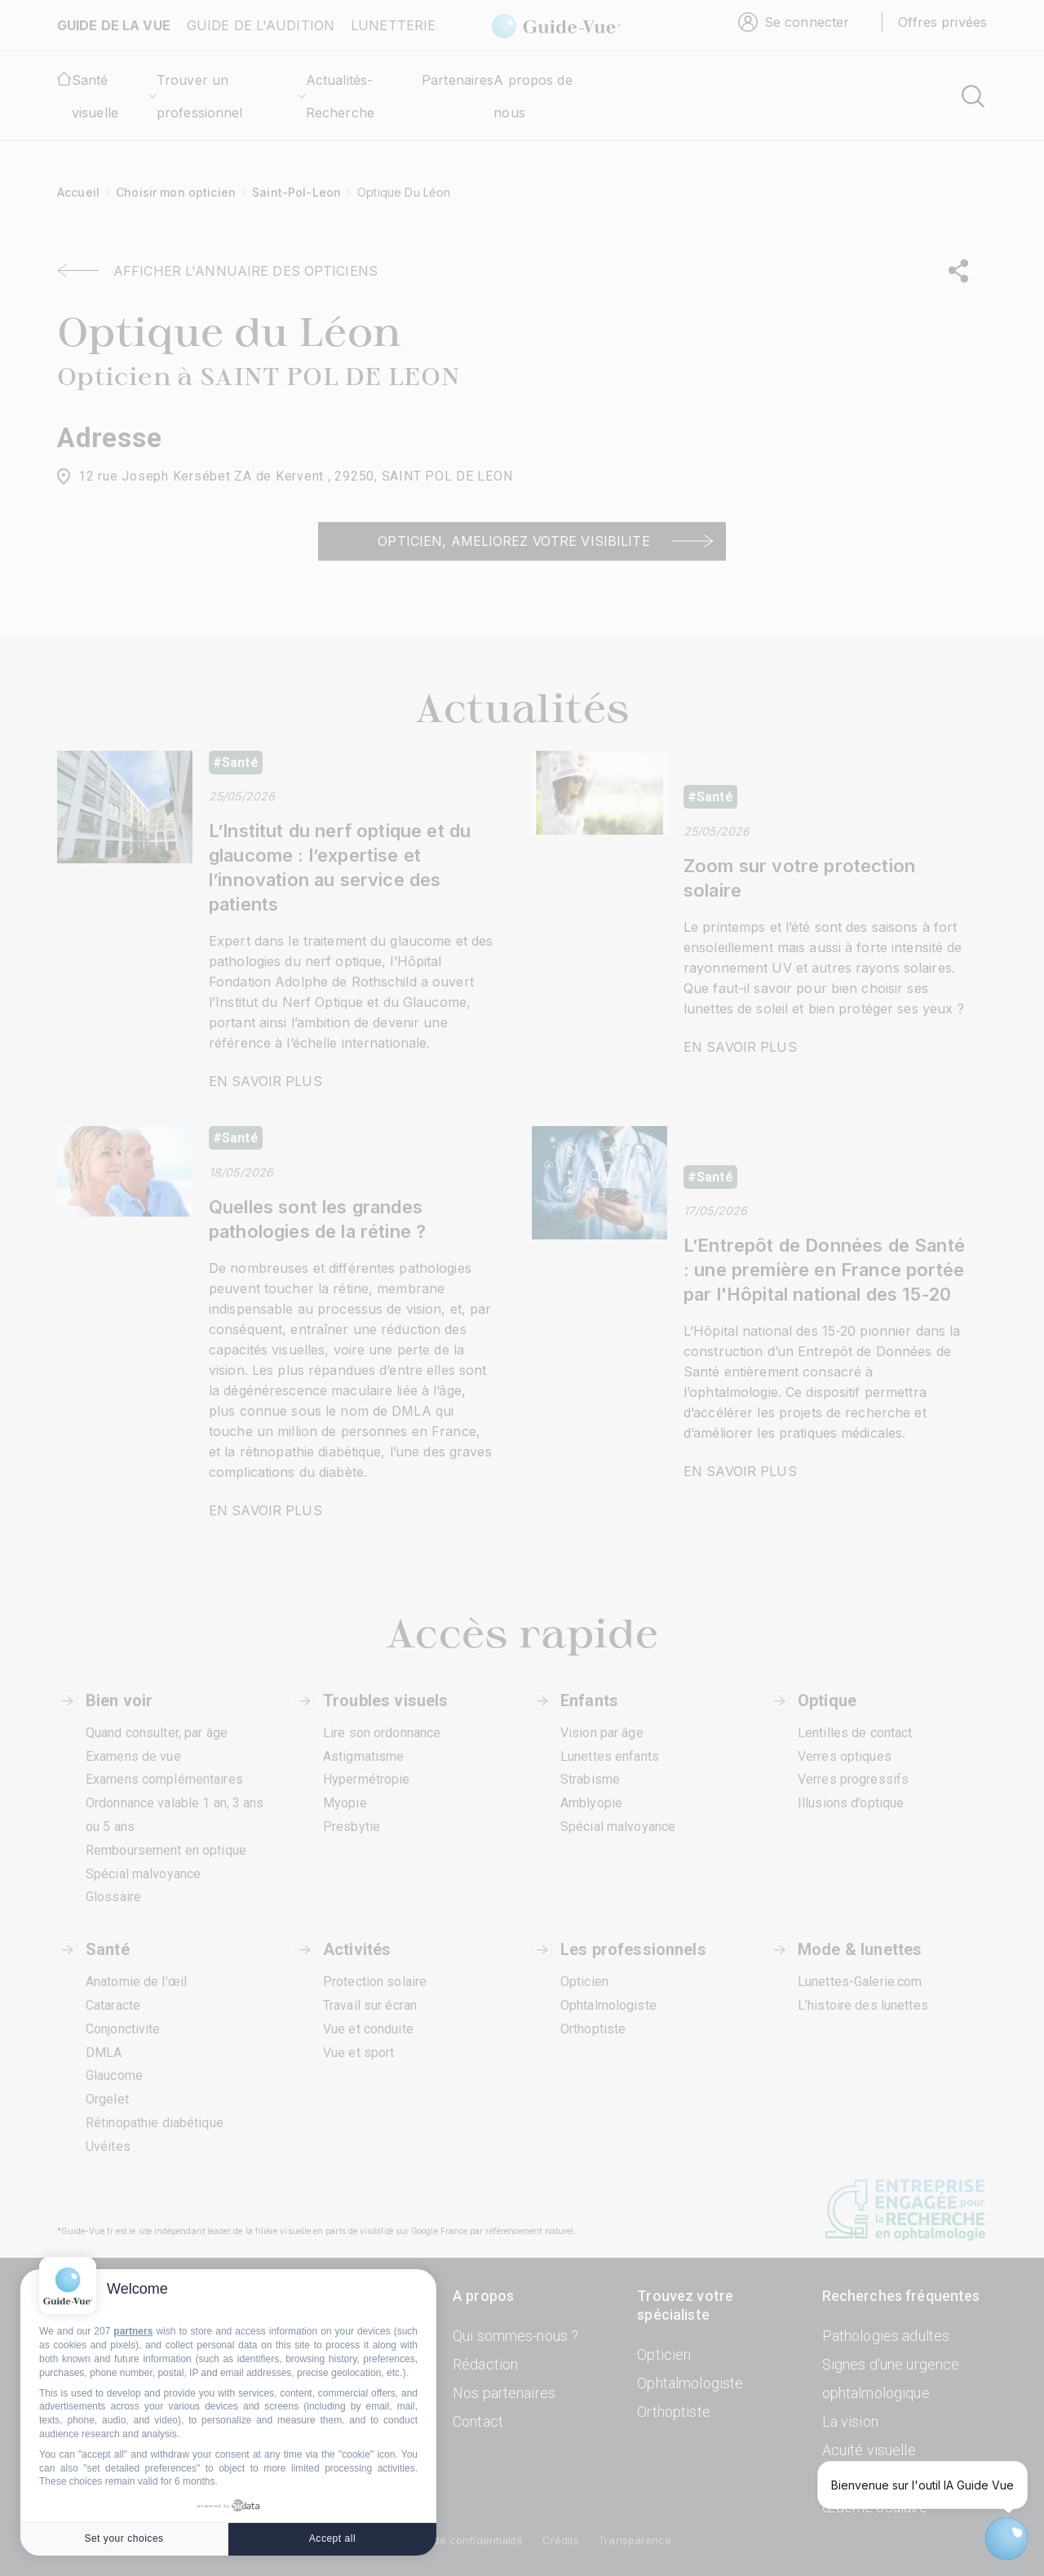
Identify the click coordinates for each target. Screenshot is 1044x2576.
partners (133, 2331)
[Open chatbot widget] (1006, 2538)
